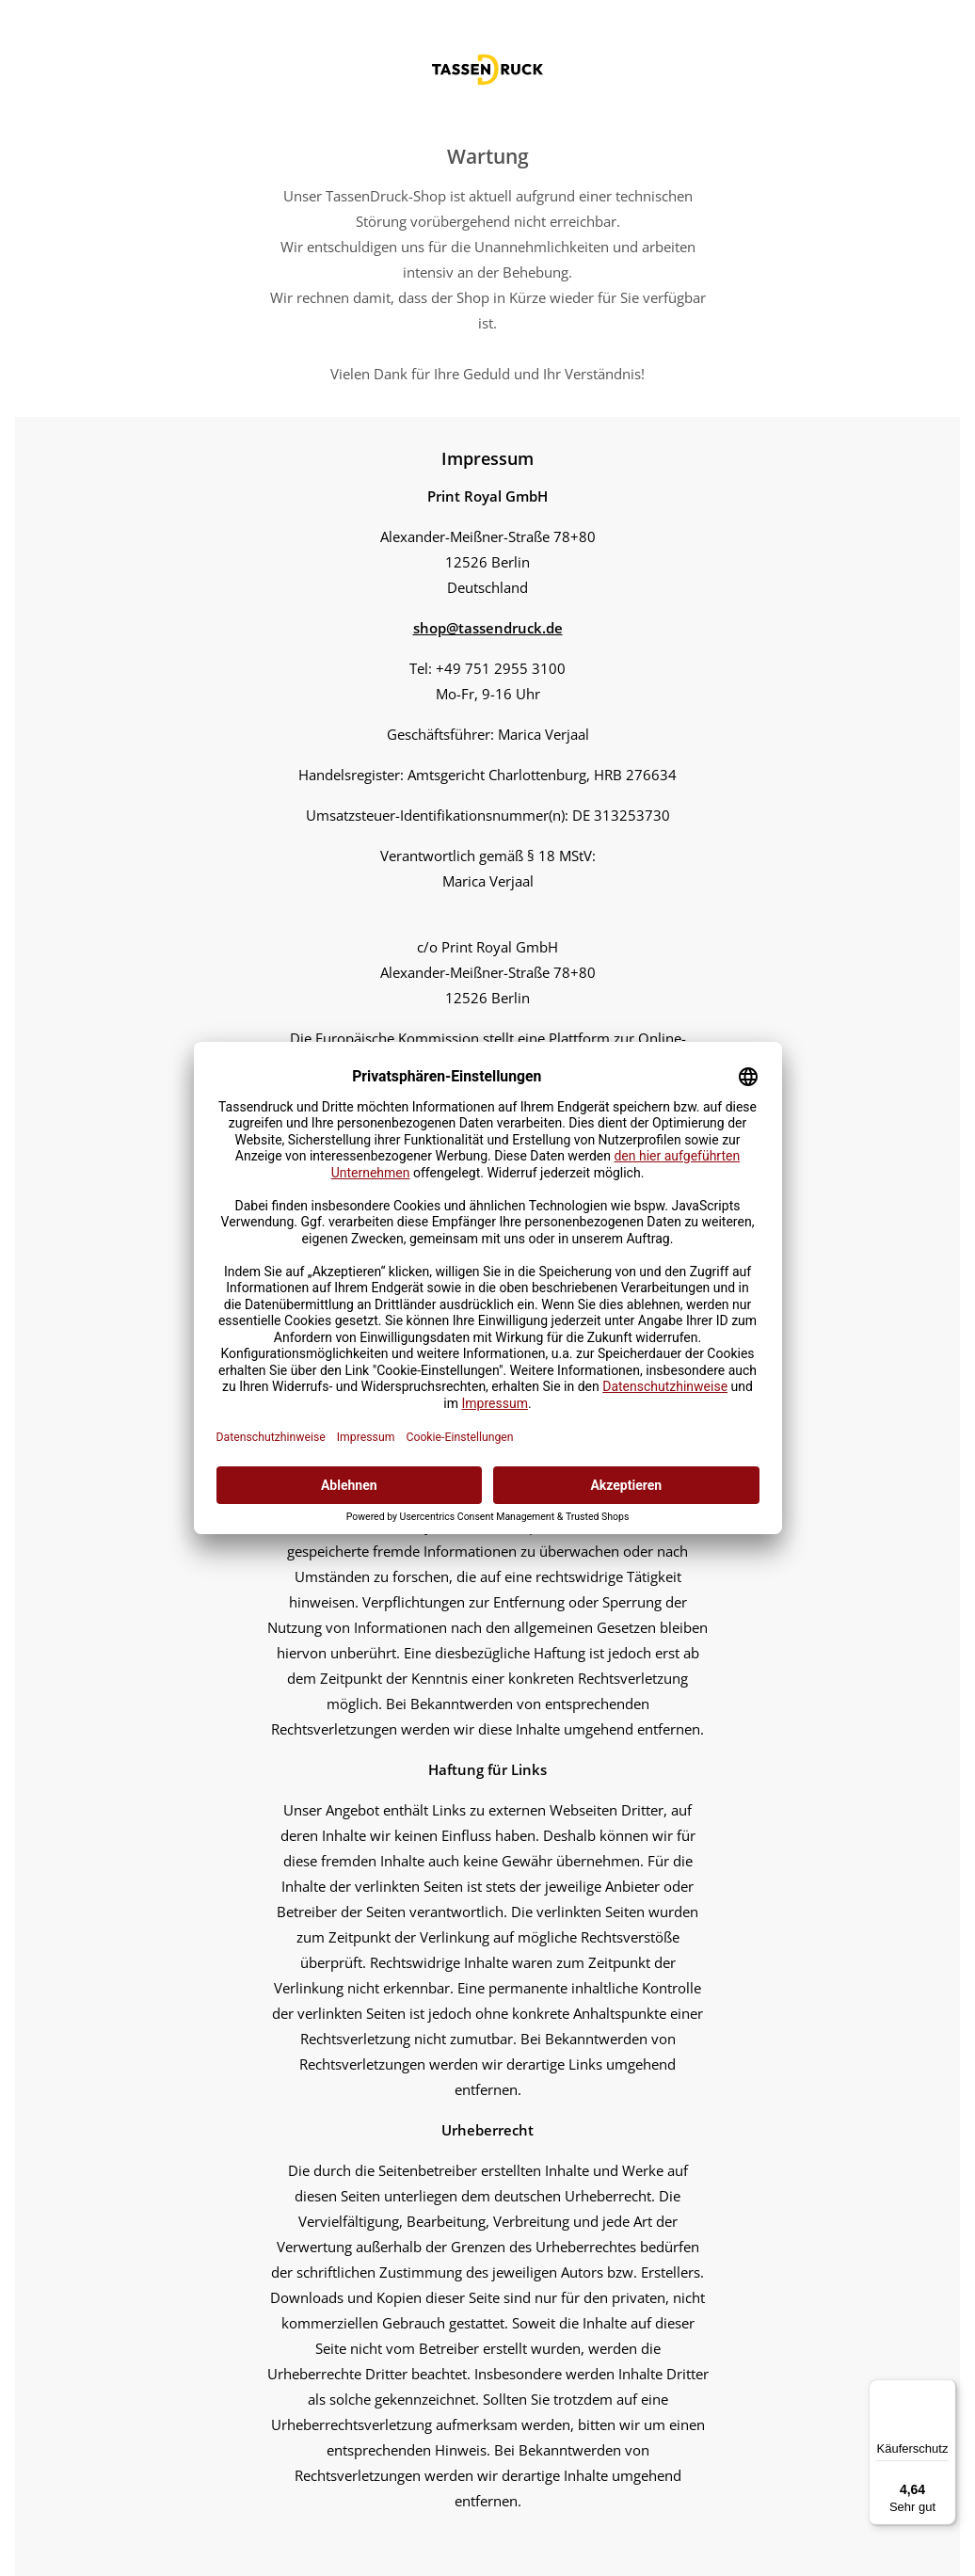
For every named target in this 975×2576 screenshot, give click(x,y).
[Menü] (945, 2390)
